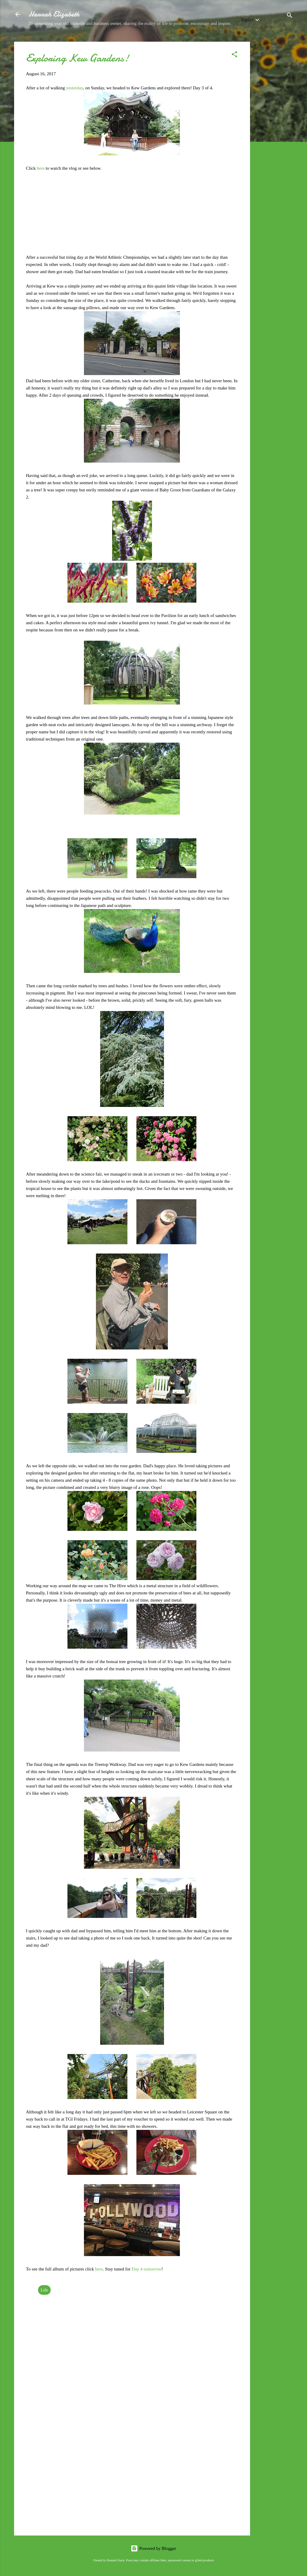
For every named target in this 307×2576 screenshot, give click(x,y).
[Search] (289, 16)
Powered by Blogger (153, 2548)
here (41, 168)
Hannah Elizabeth (53, 14)
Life (44, 2290)
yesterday (74, 87)
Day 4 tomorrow (146, 2269)
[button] (234, 55)
